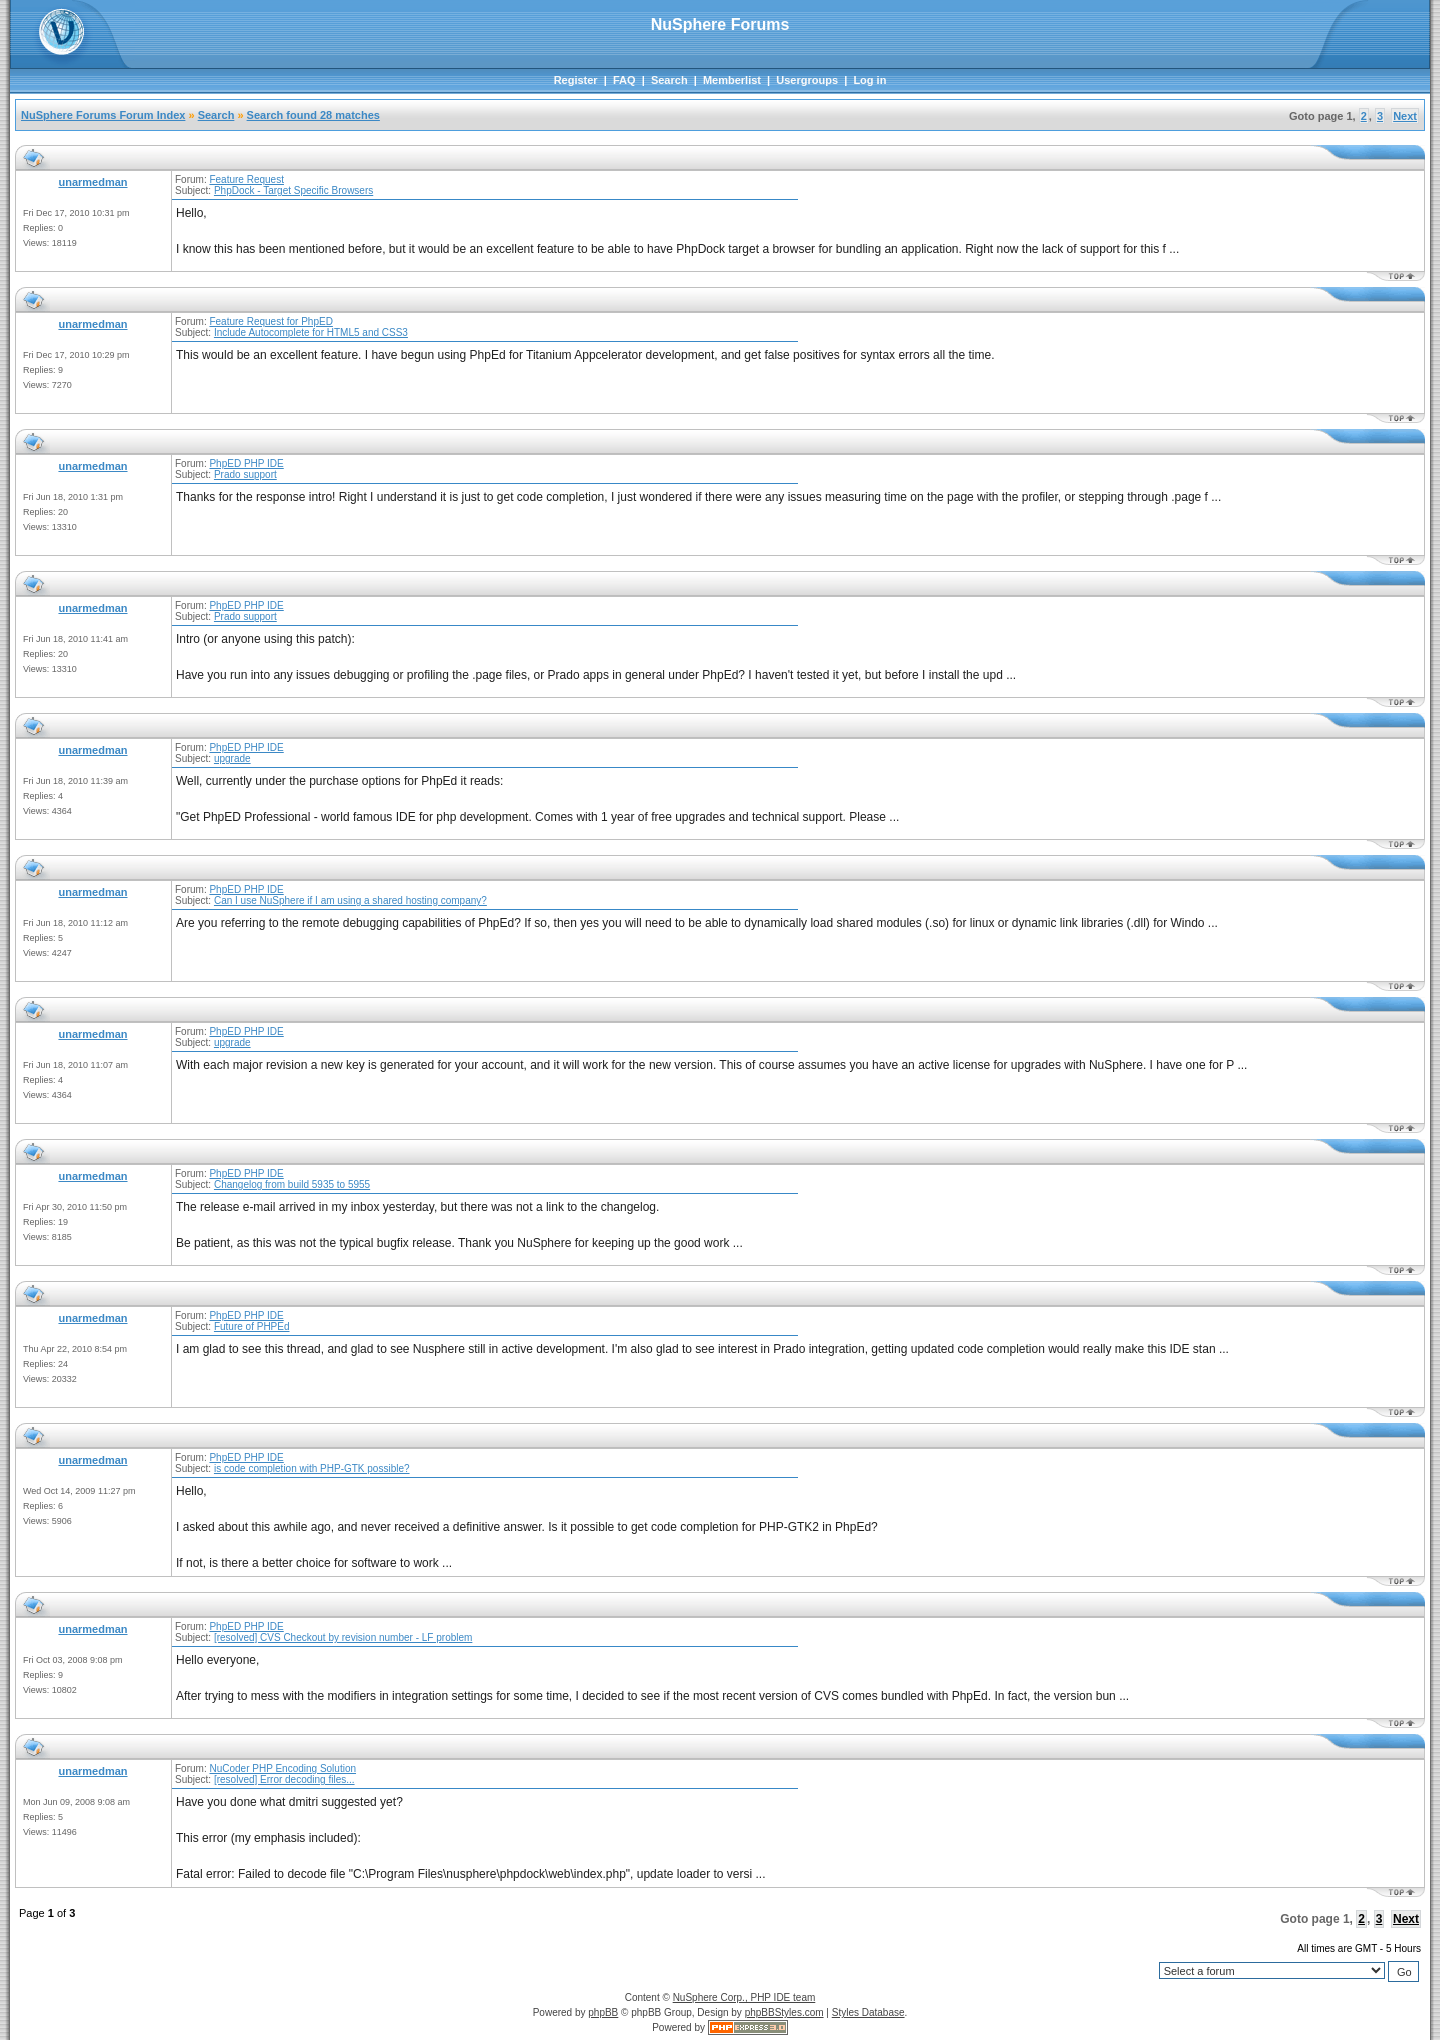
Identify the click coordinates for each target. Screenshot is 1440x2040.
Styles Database (868, 2012)
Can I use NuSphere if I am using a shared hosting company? (350, 900)
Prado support (245, 474)
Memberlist (732, 80)
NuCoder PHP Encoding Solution (282, 1768)
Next (1405, 116)
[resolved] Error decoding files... (284, 1779)
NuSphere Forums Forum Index (103, 115)
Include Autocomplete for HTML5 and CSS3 (311, 332)
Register (576, 80)
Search (669, 80)
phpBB (603, 2012)
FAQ (624, 80)
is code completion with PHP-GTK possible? (312, 1468)
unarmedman (92, 182)
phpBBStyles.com (784, 2012)
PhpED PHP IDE (246, 463)
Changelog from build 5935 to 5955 (292, 1184)
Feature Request (246, 179)
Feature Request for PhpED (270, 321)
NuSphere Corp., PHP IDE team (744, 1997)
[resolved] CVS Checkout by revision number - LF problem (343, 1637)
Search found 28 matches (313, 115)
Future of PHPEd (252, 1326)
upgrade (232, 758)
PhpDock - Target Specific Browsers (293, 190)
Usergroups (807, 80)
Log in (869, 80)
